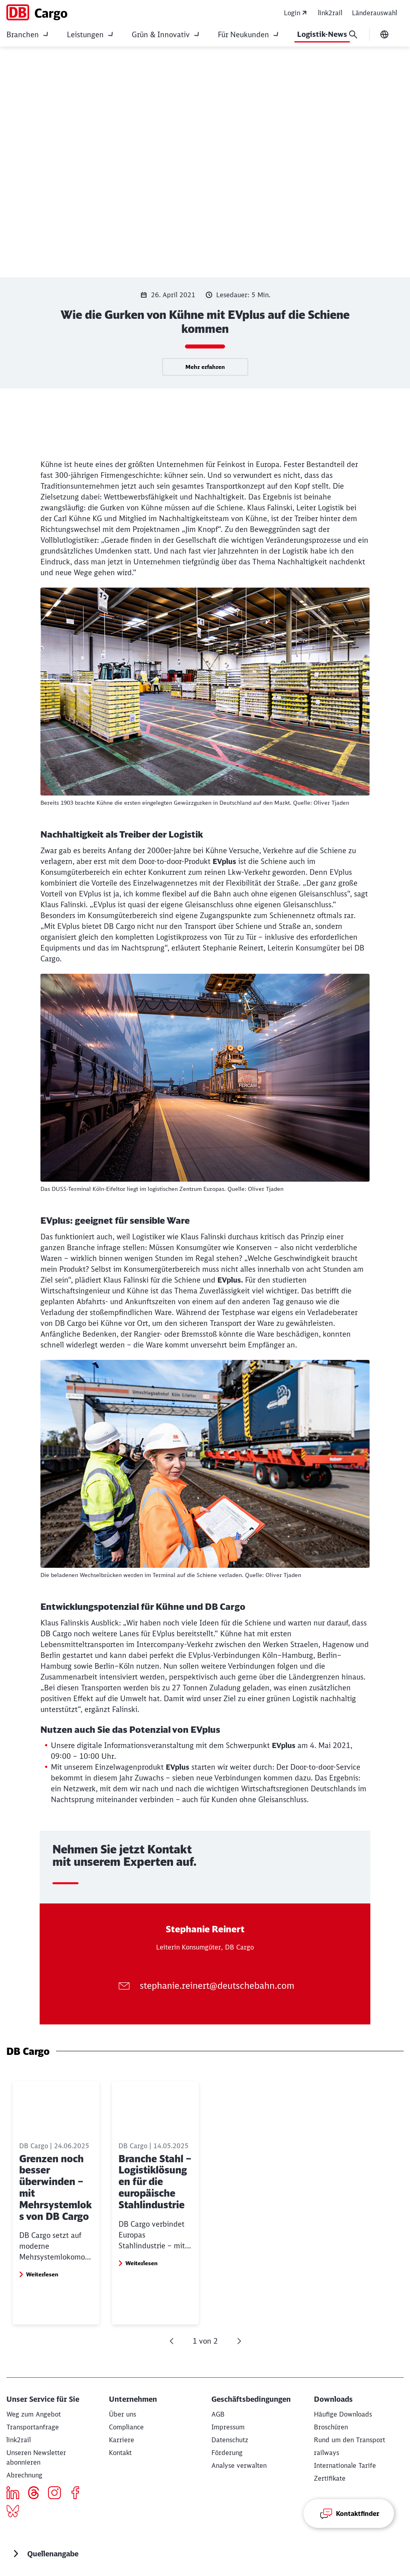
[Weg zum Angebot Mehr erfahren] (33, 2414)
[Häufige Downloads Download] (343, 2414)
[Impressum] (228, 2427)
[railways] (326, 2453)
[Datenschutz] (229, 2440)
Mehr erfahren (205, 367)
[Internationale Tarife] (345, 2465)
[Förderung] (227, 2453)
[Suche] (353, 34)
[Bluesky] (15, 2512)
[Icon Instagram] (57, 2493)
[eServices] (18, 2440)
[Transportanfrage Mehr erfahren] (32, 2427)
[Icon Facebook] (78, 2493)
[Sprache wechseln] (384, 34)
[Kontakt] (120, 2453)
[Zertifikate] (330, 2478)
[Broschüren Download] (331, 2427)
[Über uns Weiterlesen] (122, 2414)
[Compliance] (126, 2427)
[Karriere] (121, 2440)
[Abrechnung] (24, 2475)
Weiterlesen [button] (42, 2308)
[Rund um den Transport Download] (349, 2440)
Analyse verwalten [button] (239, 2465)
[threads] (36, 2493)
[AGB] (218, 2414)
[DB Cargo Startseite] (36, 12)
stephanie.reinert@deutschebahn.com (217, 1985)
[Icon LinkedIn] (15, 2493)
